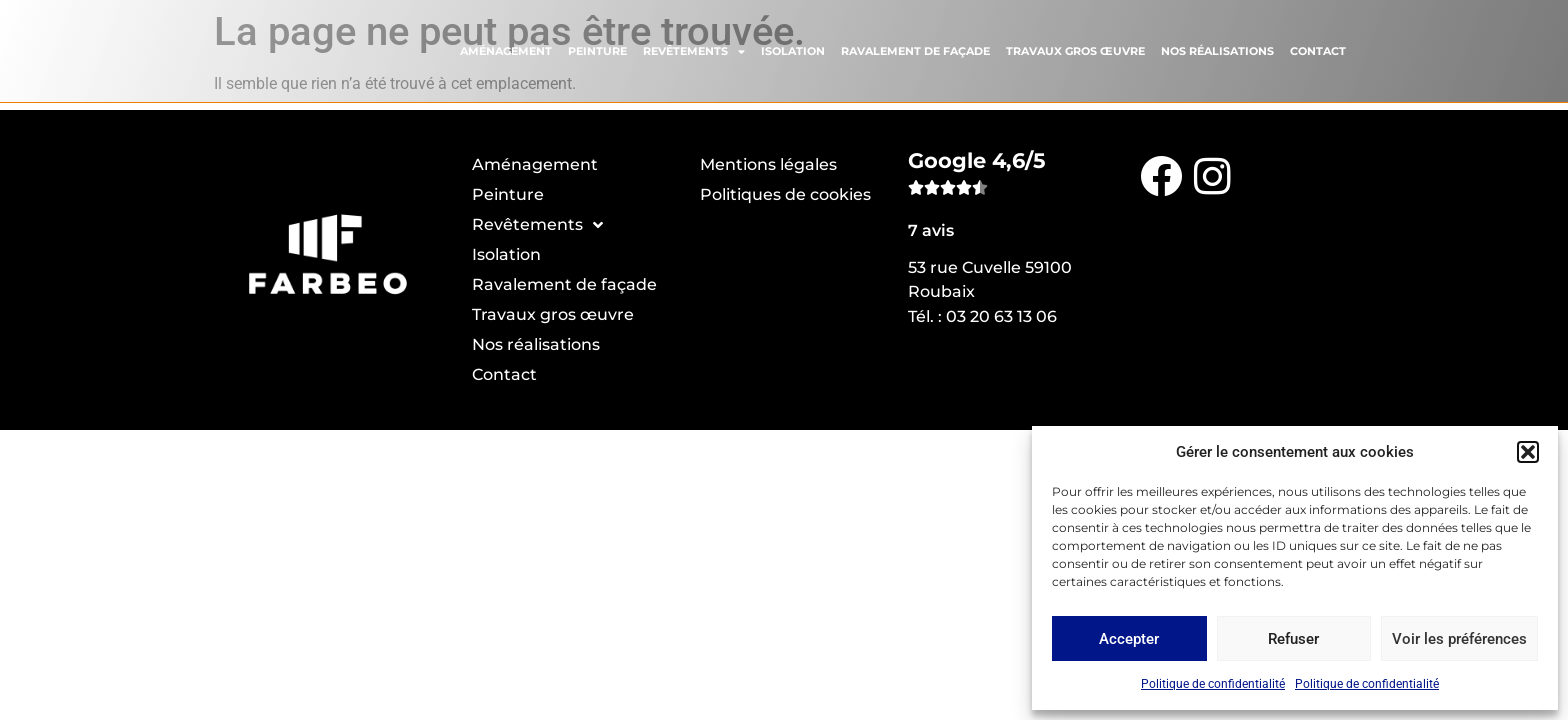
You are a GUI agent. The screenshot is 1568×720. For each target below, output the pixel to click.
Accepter (1129, 639)
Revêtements (694, 48)
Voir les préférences (1459, 639)
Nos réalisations (1217, 49)
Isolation (793, 49)
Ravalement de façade (915, 49)
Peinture (597, 49)
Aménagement (506, 49)
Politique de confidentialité (1213, 684)
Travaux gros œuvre (1075, 49)
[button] (1528, 452)
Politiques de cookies (785, 194)
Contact (1318, 49)
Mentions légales (768, 164)
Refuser (1293, 639)
